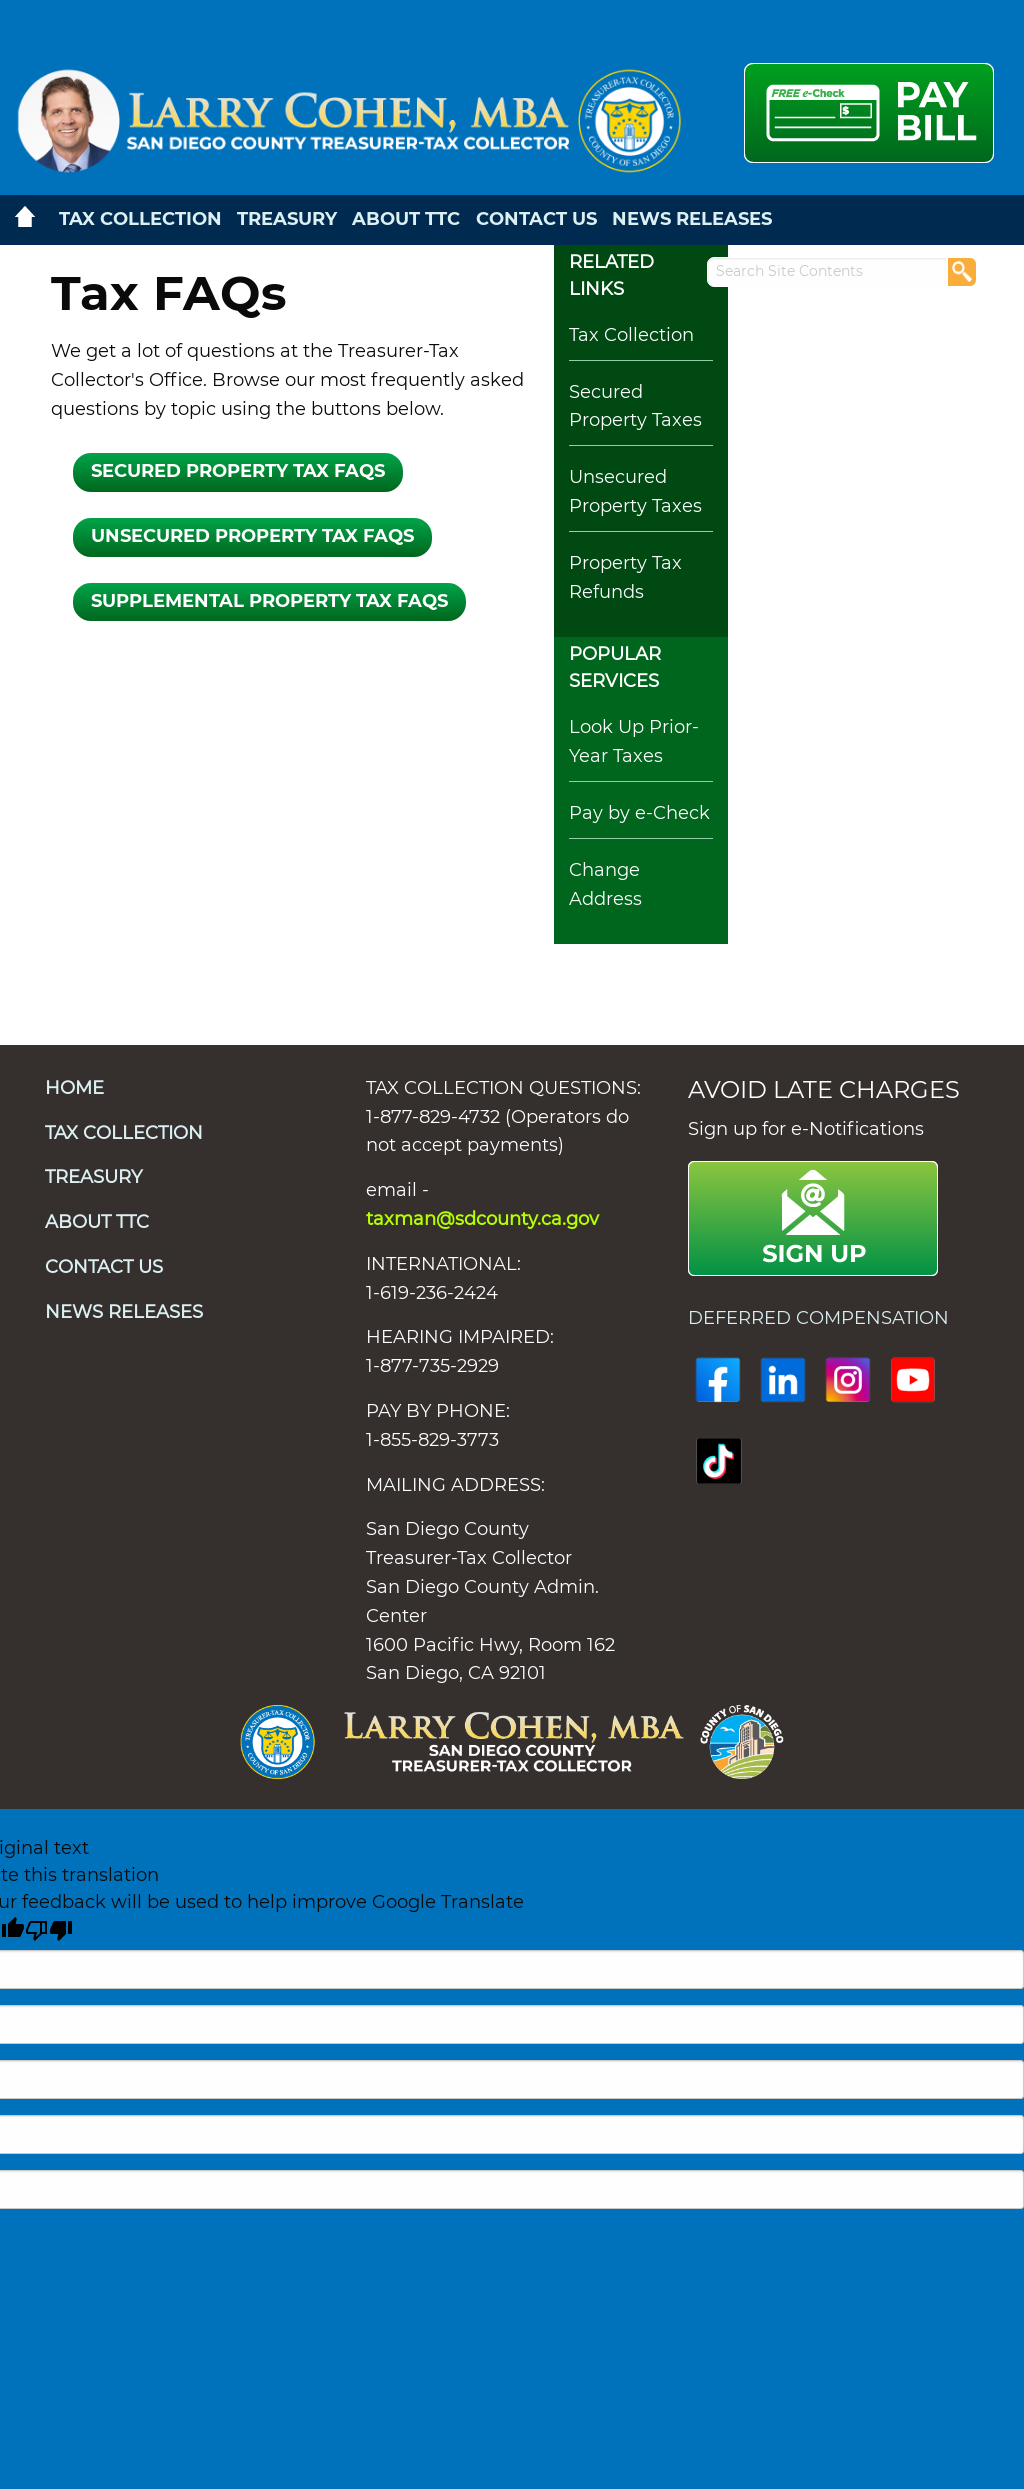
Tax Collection (631, 336)
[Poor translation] (49, 1931)
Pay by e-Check (639, 814)
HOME (74, 1089)
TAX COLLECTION (140, 220)
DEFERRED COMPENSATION (821, 1319)
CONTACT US (536, 220)
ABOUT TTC (406, 220)
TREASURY (287, 220)
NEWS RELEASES (692, 220)
